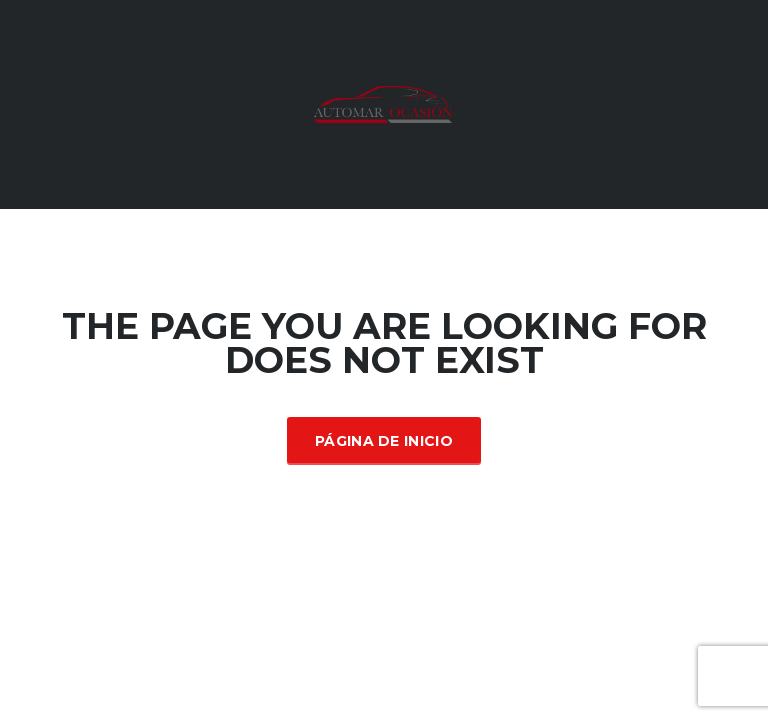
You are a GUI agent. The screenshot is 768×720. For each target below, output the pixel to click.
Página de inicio (384, 441)
